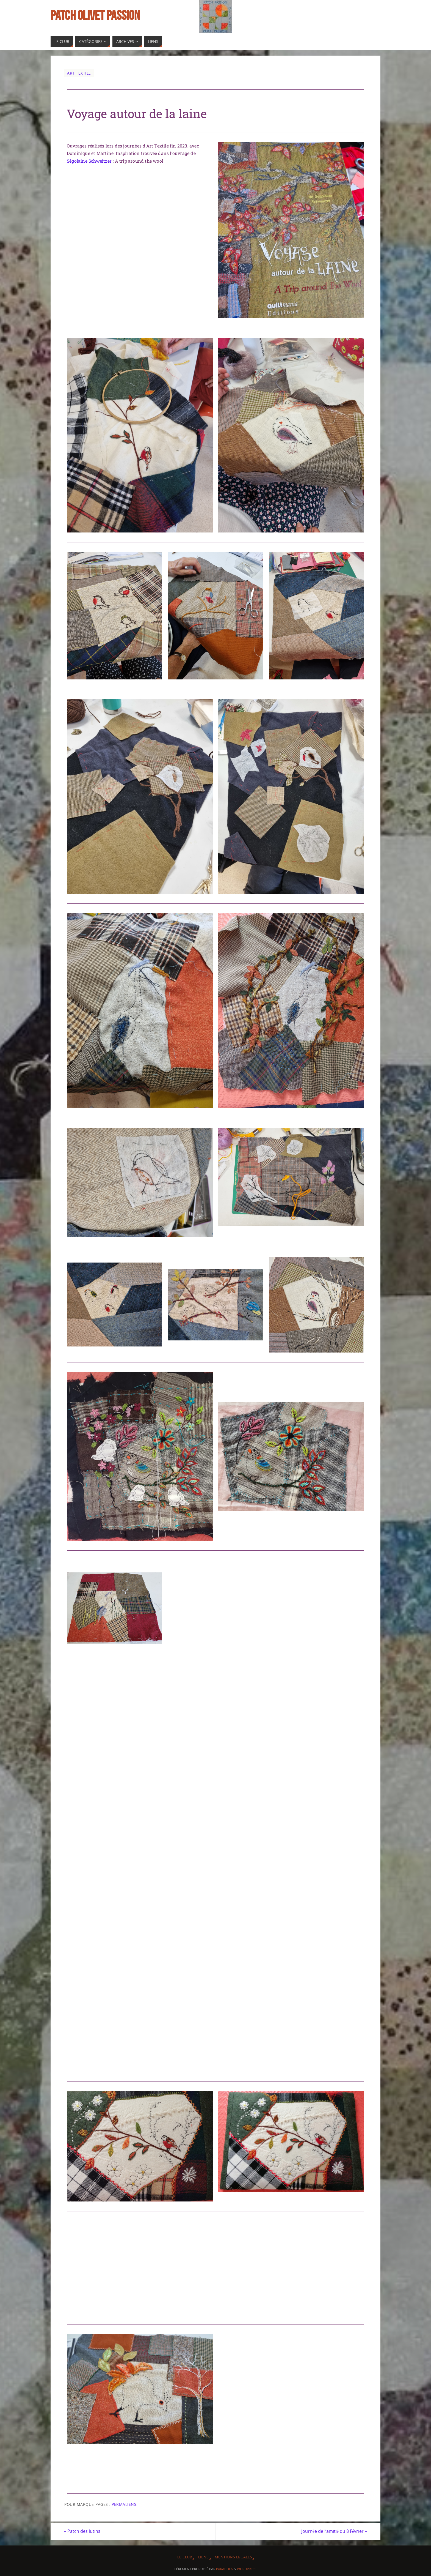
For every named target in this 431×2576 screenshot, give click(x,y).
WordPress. (247, 2569)
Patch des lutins (82, 2531)
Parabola (224, 2569)
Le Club (184, 2556)
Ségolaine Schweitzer (89, 161)
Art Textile (79, 73)
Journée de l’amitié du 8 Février (334, 2531)
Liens (203, 2556)
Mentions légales (233, 2556)
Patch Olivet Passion (95, 15)
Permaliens (124, 2504)
